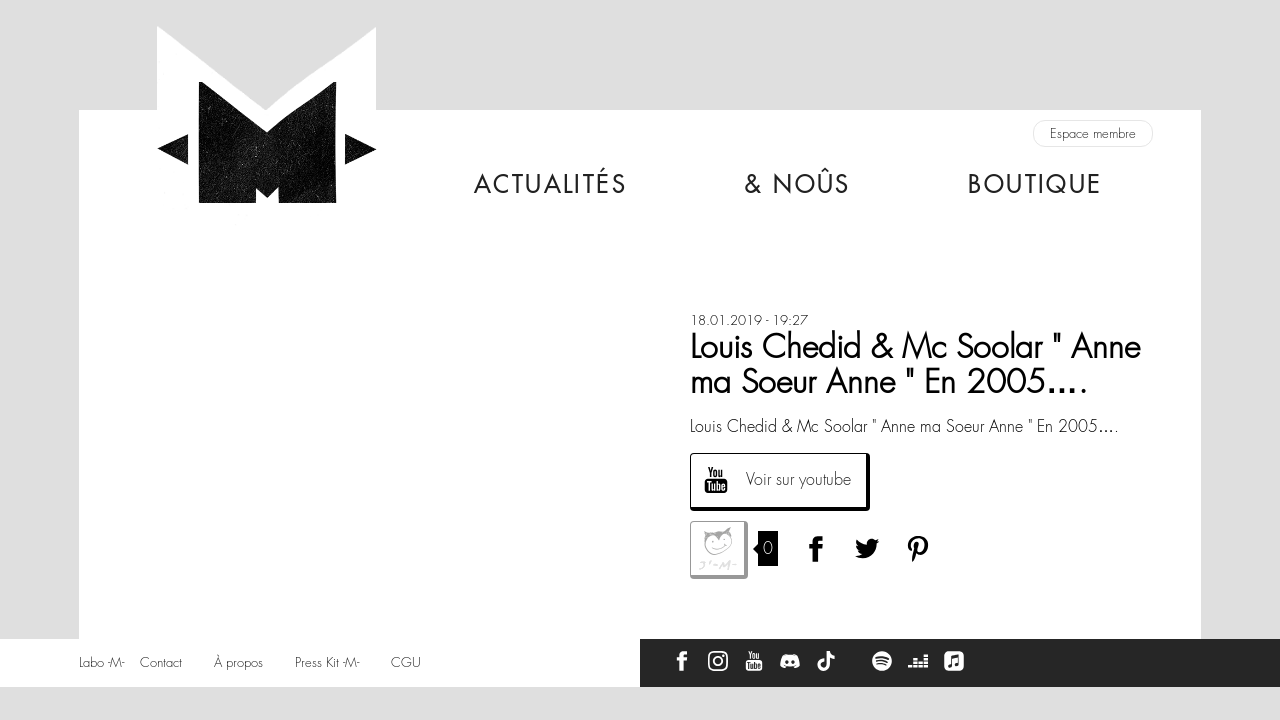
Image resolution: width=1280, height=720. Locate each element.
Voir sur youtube (798, 479)
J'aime (719, 550)
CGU (406, 662)
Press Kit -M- (327, 662)
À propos (238, 662)
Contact (161, 662)
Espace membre (1093, 133)
